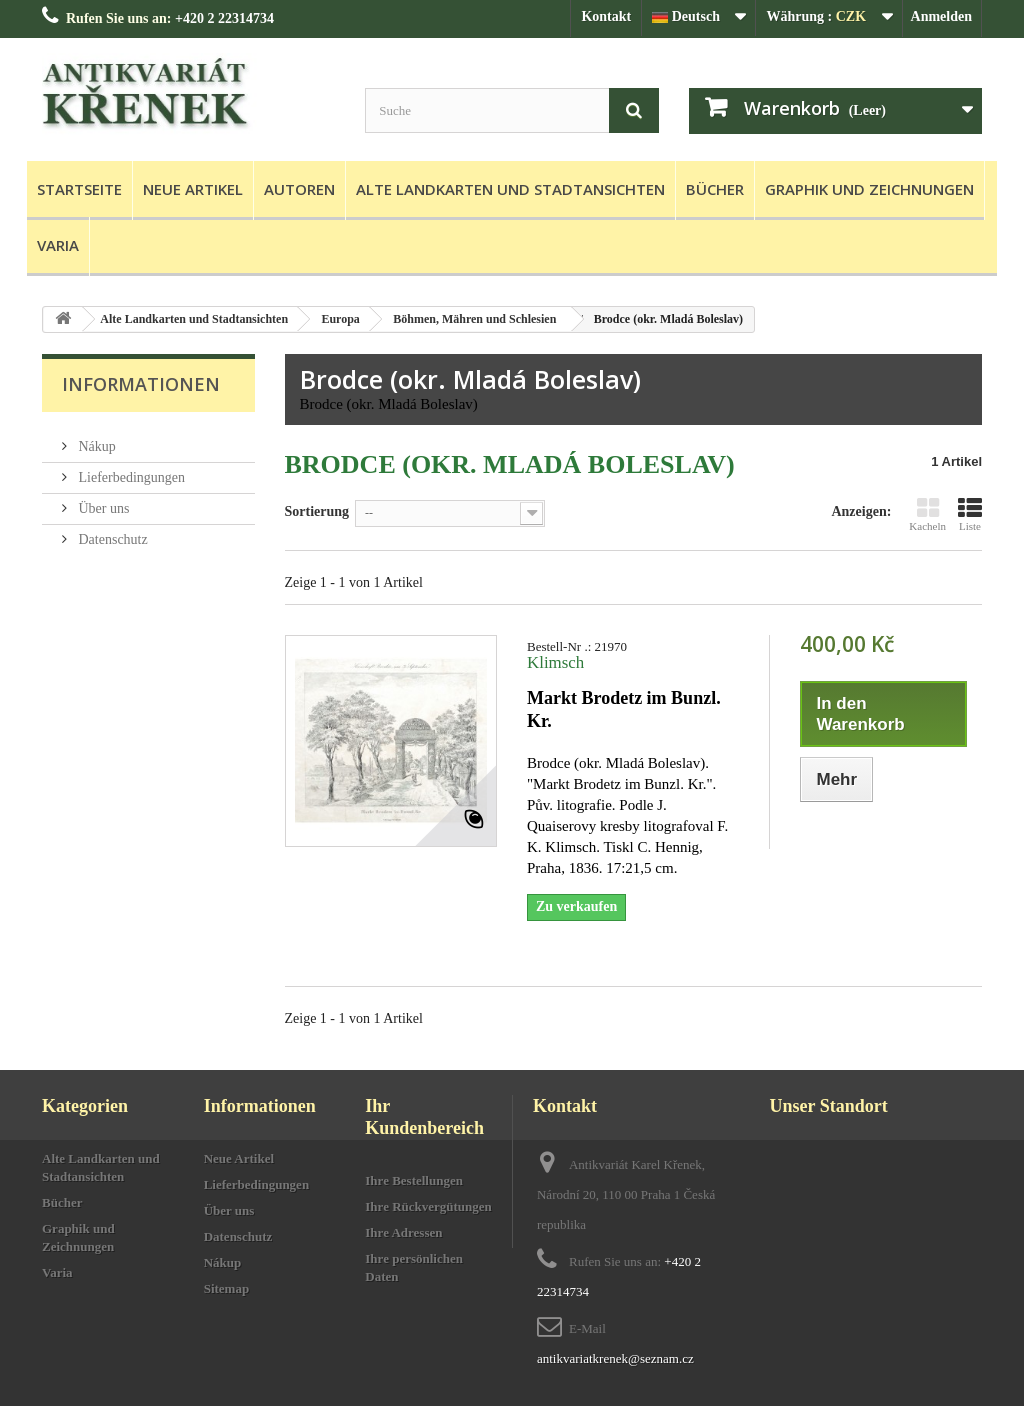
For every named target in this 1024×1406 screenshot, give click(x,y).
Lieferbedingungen (130, 469)
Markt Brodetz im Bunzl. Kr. (624, 709)
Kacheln (927, 514)
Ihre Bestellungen (414, 1180)
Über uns (102, 500)
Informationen (141, 384)
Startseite (79, 189)
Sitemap (227, 1288)
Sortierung (317, 511)
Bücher (715, 189)
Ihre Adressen (403, 1232)
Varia (58, 245)
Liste (970, 514)
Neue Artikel (193, 189)
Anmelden (941, 16)
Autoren (299, 189)
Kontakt (606, 16)
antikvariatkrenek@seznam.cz (615, 1358)
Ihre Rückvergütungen (428, 1206)
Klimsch (555, 662)
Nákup (95, 438)
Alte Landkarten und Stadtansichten (510, 189)
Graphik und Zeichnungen (869, 189)
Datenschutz (111, 531)
